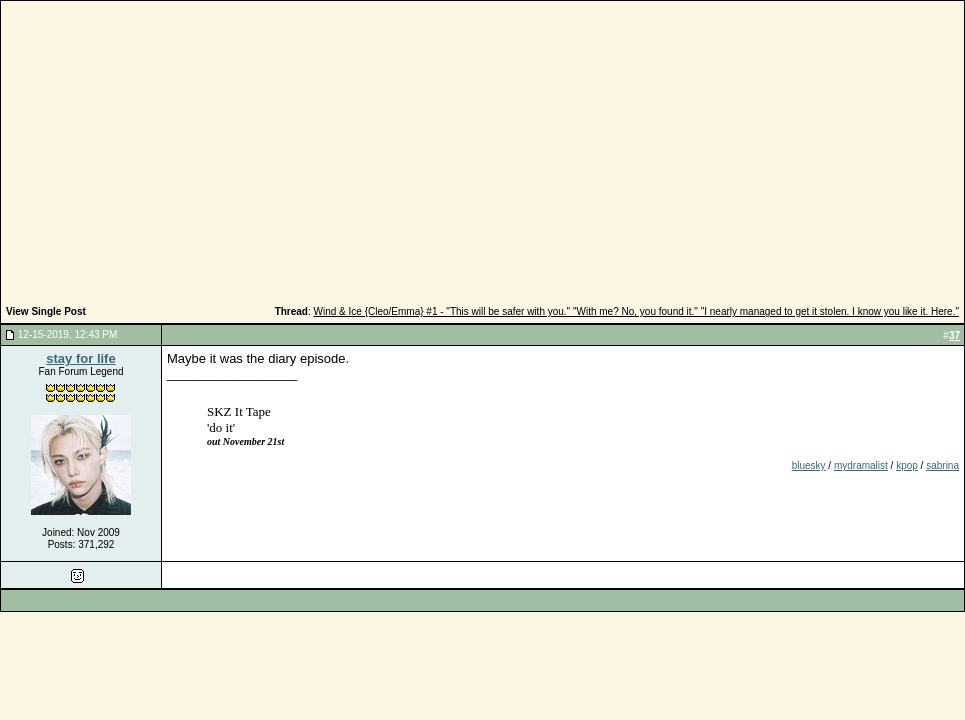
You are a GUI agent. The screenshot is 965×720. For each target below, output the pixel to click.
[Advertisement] (482, 156)
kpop (907, 465)
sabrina (942, 465)
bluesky (809, 465)
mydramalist (861, 465)
